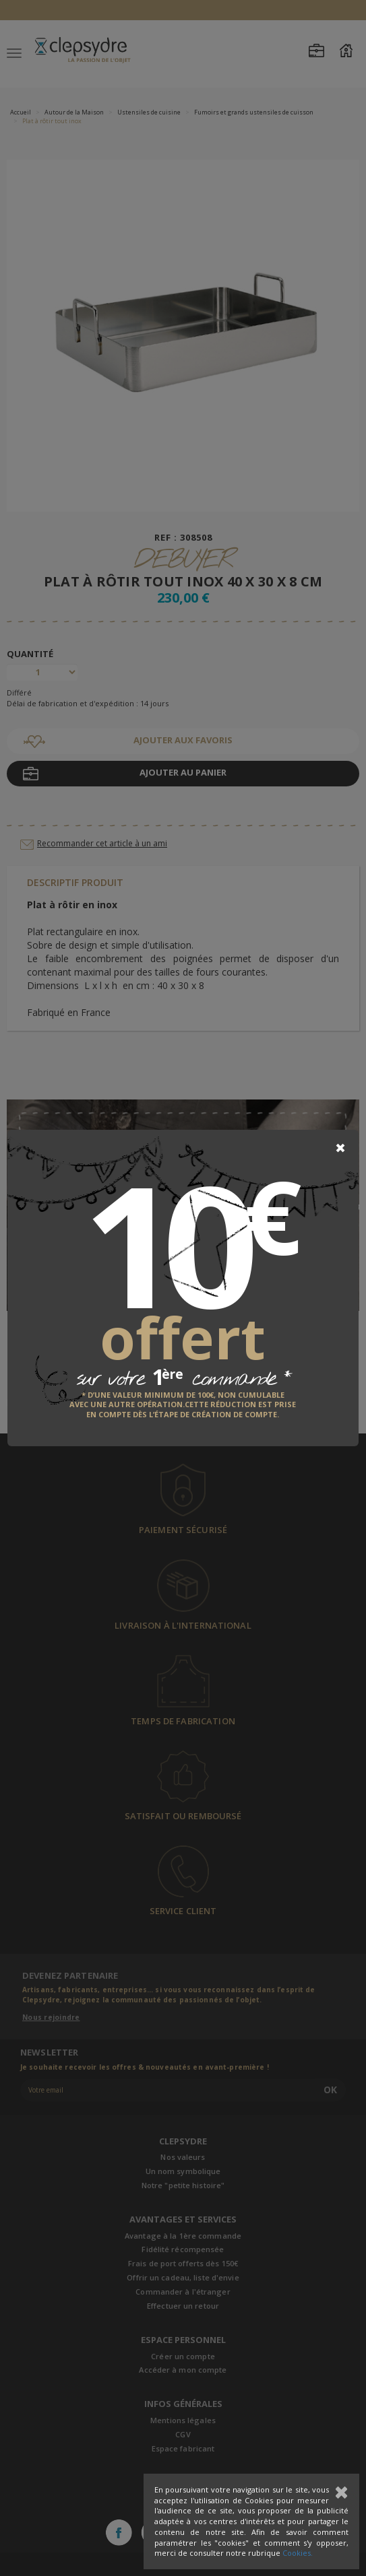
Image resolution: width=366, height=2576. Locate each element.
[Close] (340, 1148)
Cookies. (297, 2553)
